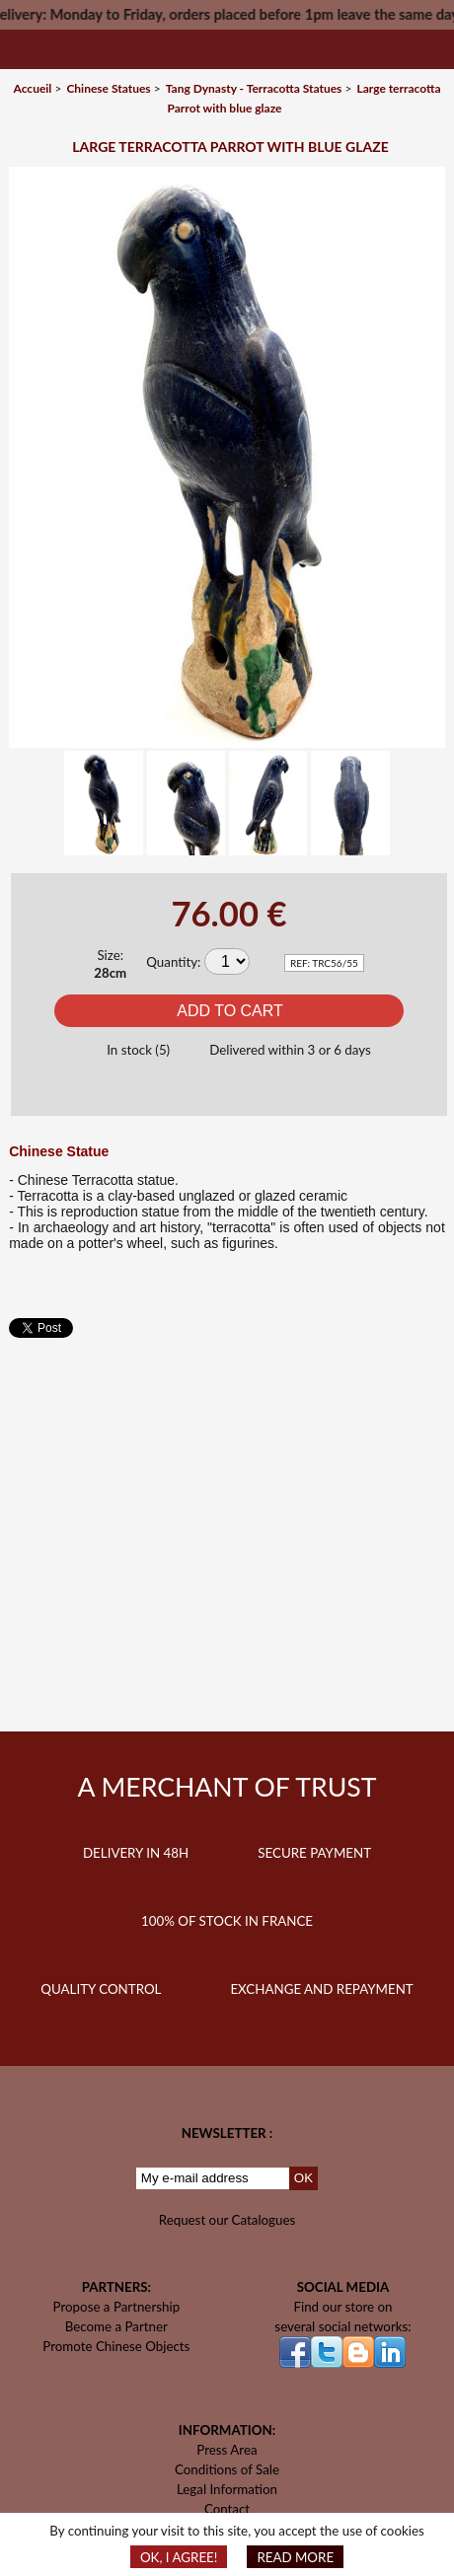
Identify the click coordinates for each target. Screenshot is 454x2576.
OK (303, 2178)
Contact (227, 2509)
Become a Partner (116, 2326)
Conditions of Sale (227, 2469)
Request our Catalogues (227, 2220)
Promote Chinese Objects (115, 2346)
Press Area (226, 2450)
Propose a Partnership (117, 2307)
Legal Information (227, 2489)
